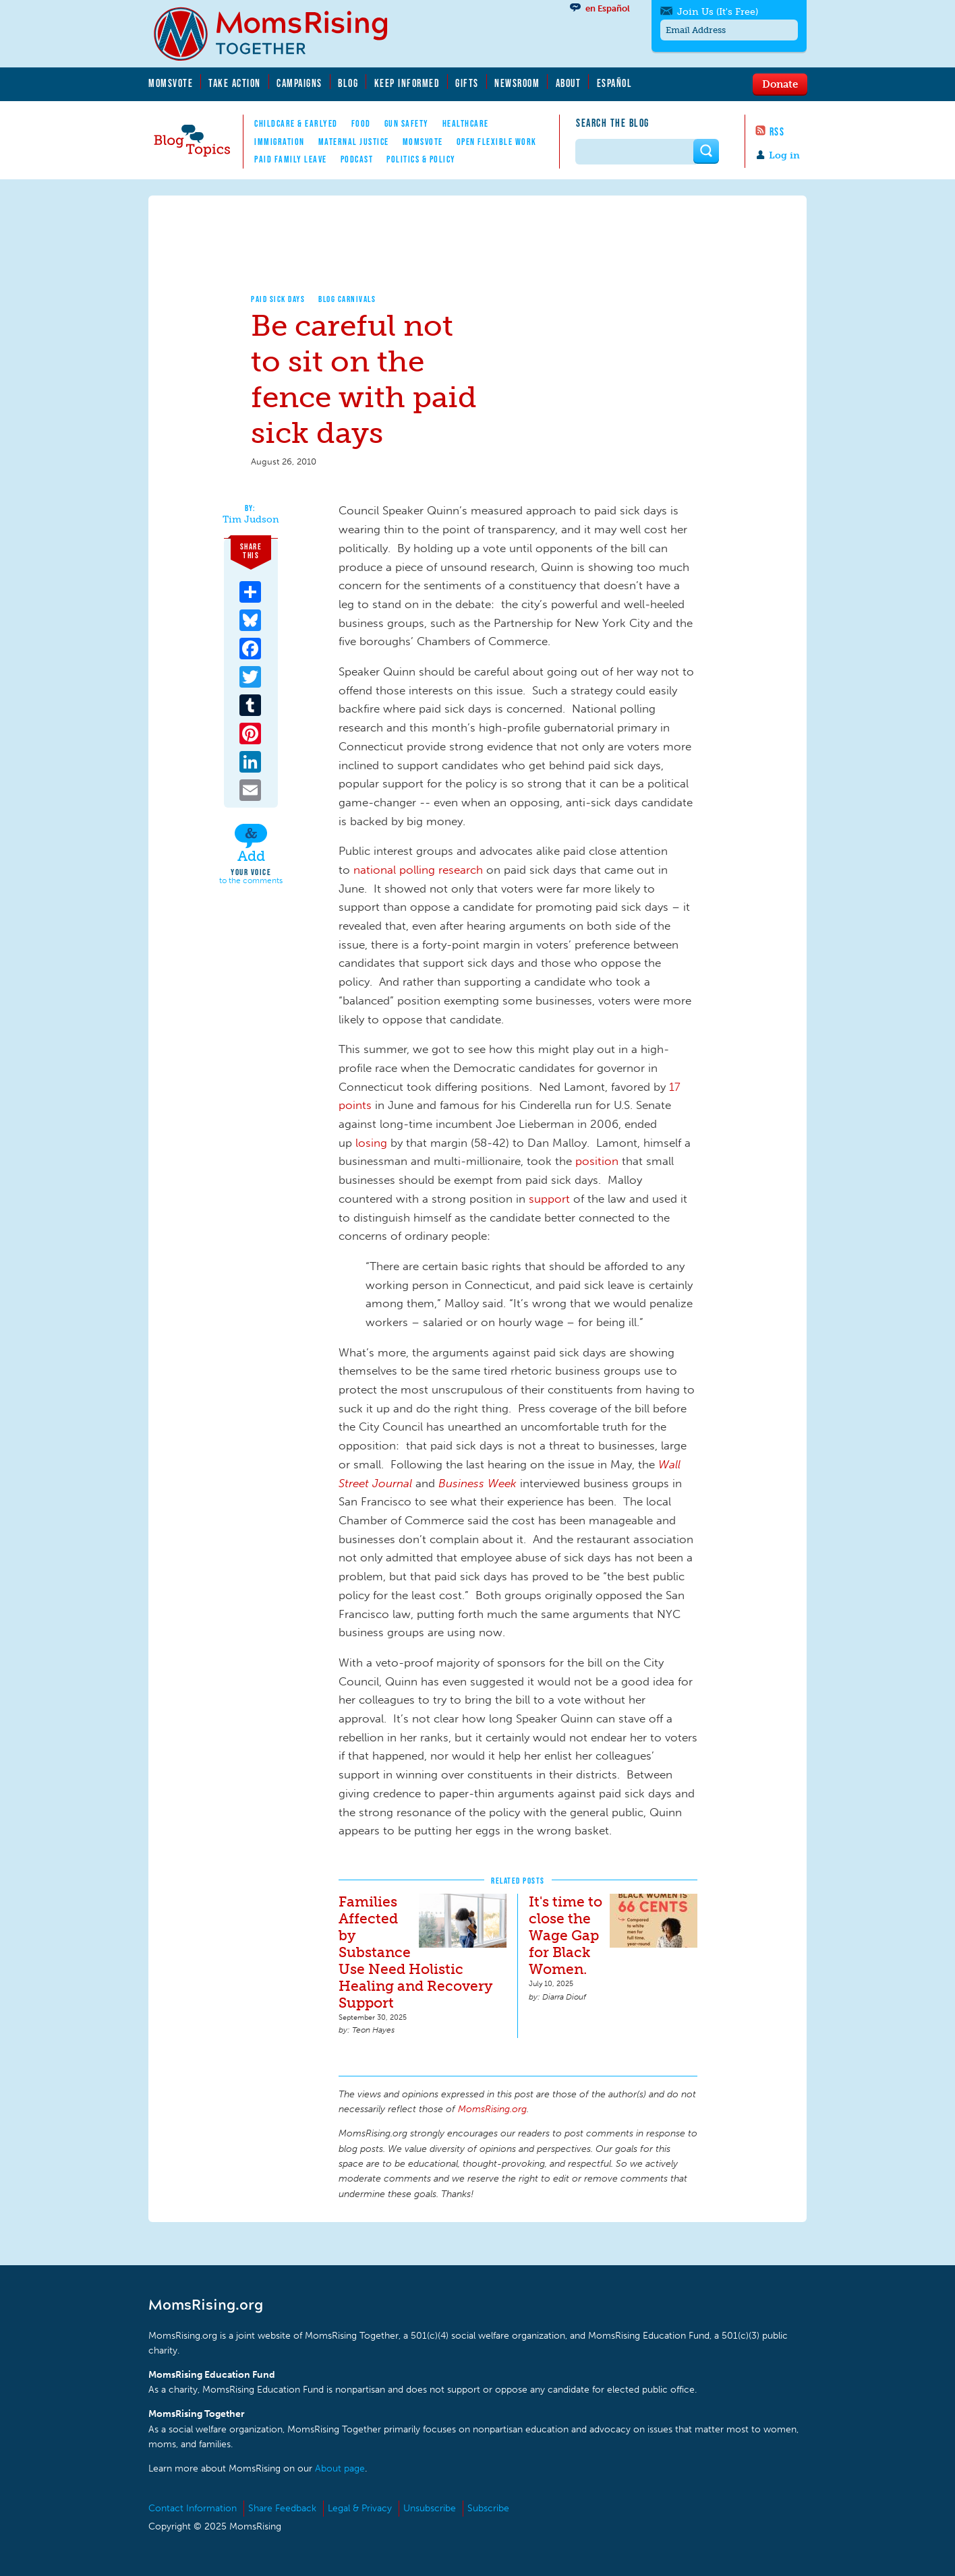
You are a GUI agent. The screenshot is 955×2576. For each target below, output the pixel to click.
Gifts (467, 83)
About (568, 83)
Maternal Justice (353, 141)
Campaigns (299, 83)
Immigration (279, 141)
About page (340, 2468)
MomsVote (170, 83)
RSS (777, 131)
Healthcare (465, 123)
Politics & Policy (421, 159)
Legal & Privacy (360, 2508)
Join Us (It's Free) (717, 12)
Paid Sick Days (278, 299)
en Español (607, 8)
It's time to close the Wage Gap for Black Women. (565, 1935)
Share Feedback (282, 2508)
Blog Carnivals (347, 299)
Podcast (357, 159)
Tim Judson (251, 520)
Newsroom (517, 83)
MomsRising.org (279, 33)
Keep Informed (407, 83)
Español (615, 83)
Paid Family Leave (290, 159)
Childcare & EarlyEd (296, 123)
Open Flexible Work (497, 141)
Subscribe (488, 2508)
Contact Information (192, 2508)
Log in (784, 155)
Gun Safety (406, 123)
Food (361, 123)
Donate (780, 84)
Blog (348, 83)
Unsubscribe (429, 2508)
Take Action (234, 83)
